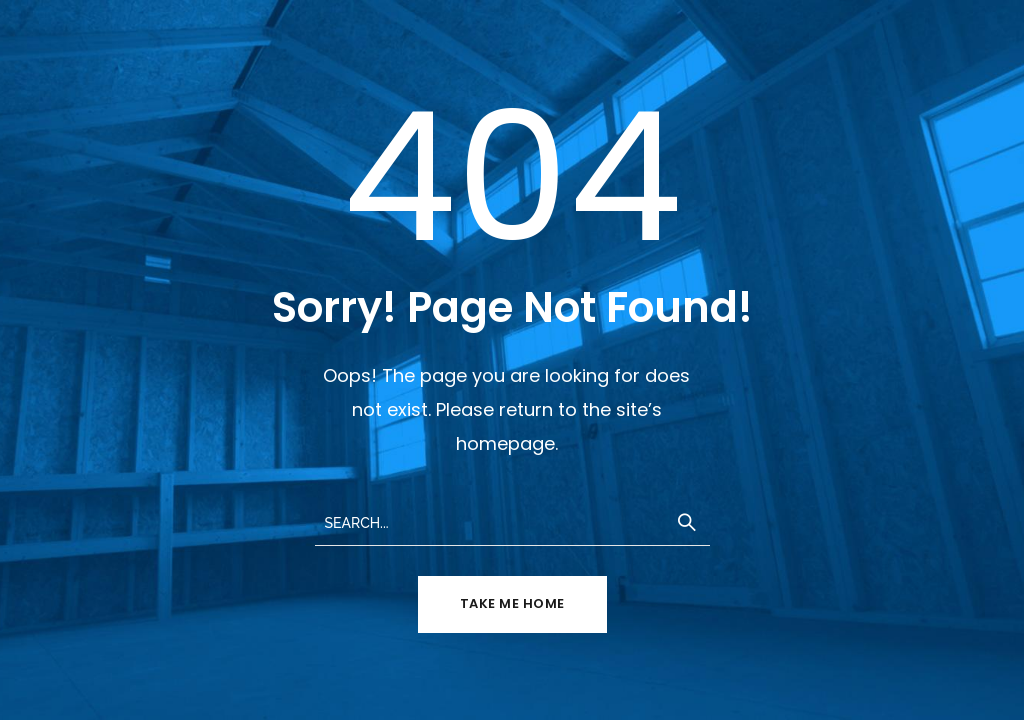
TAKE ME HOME (512, 603)
